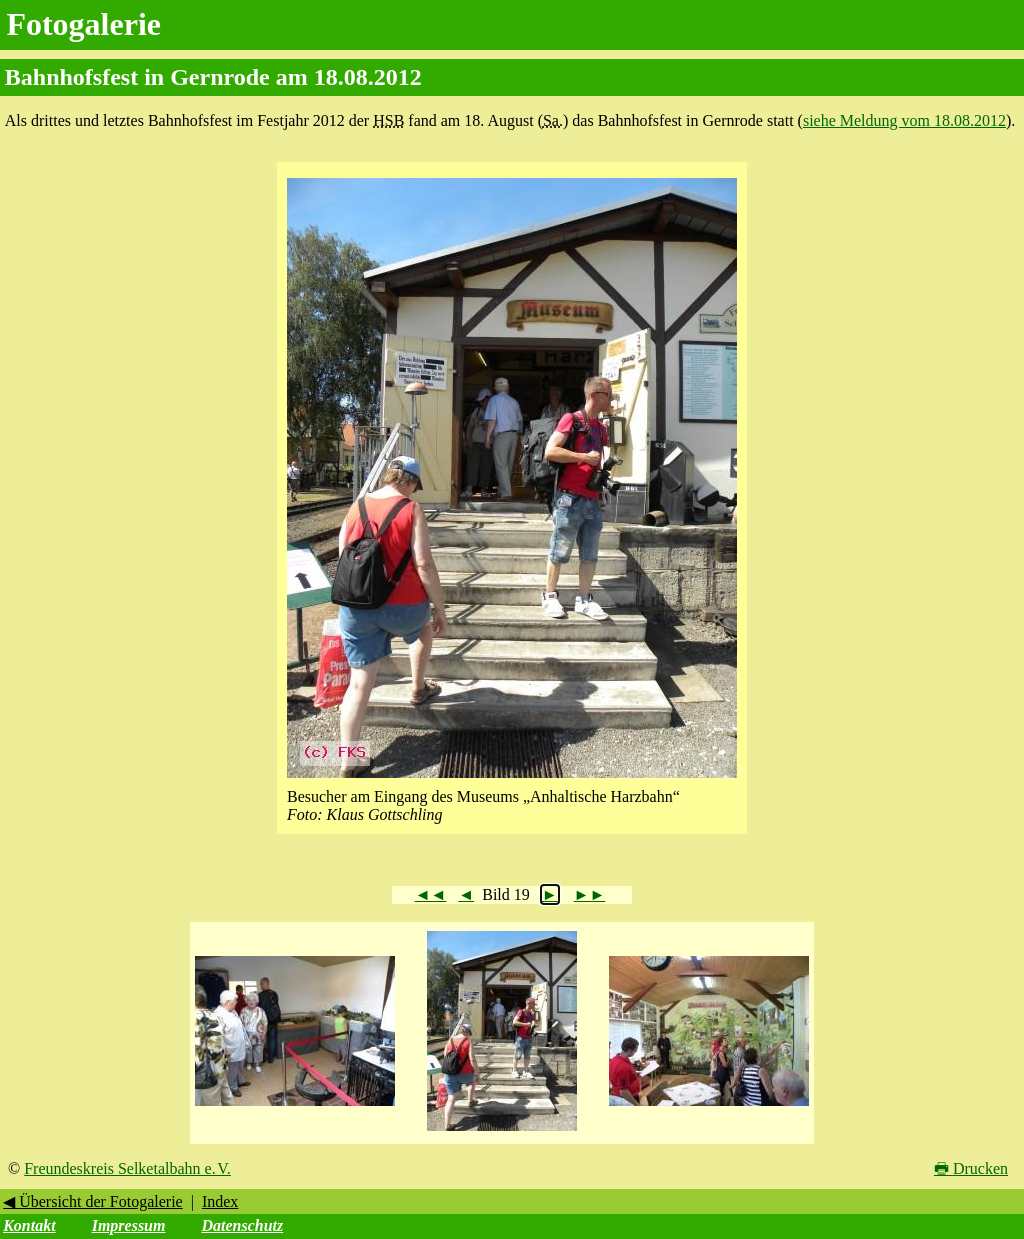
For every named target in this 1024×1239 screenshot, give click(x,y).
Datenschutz (242, 1225)
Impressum (129, 1225)
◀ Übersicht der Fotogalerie (93, 1201)
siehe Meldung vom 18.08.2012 (904, 120)
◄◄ (431, 894)
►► (590, 894)
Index (220, 1201)
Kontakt (29, 1225)
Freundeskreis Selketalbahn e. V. (127, 1168)
